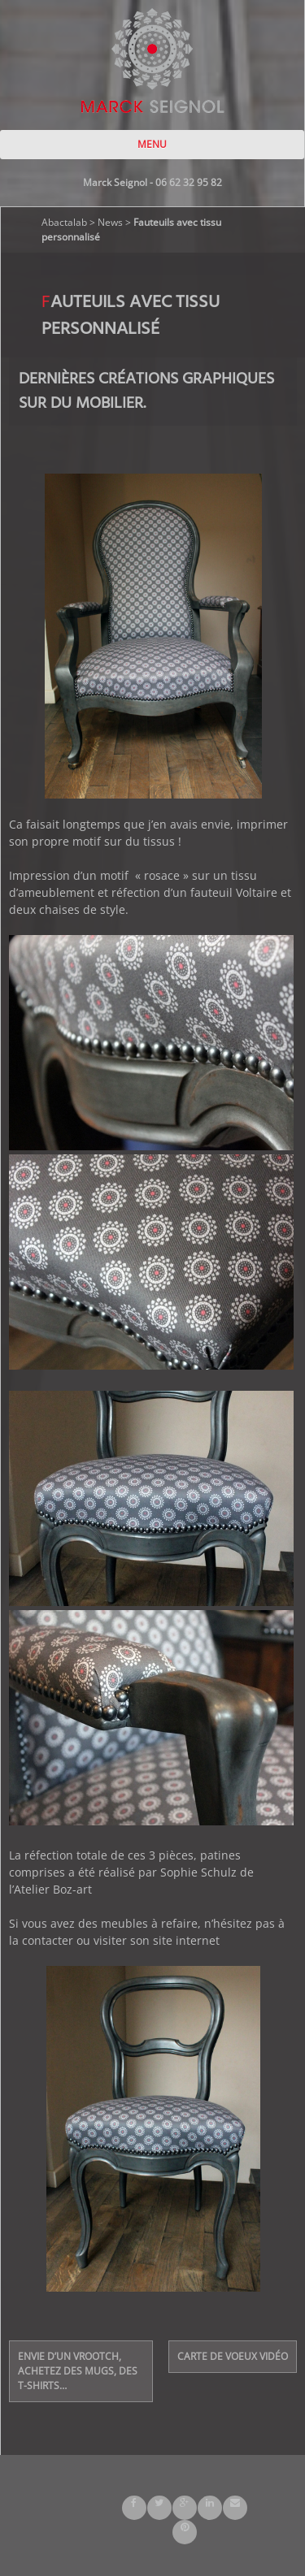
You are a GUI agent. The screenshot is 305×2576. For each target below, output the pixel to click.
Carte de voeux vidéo (232, 2356)
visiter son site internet (157, 1940)
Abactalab (64, 222)
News (110, 222)
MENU (152, 144)
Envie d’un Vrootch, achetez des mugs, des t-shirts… (77, 2370)
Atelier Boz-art (53, 1889)
